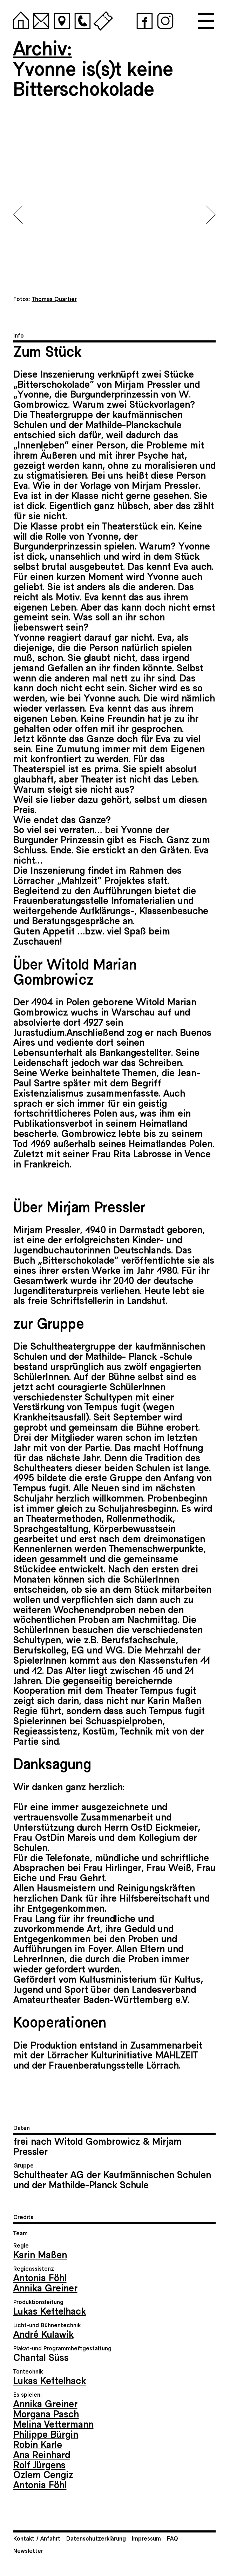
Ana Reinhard (41, 2454)
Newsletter (28, 2550)
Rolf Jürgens (39, 2464)
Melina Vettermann (53, 2423)
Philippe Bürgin (45, 2434)
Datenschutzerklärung (96, 2538)
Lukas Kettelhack (49, 2310)
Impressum (146, 2538)
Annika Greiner (45, 2287)
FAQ (172, 2538)
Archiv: (42, 47)
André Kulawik (43, 2334)
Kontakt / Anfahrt (36, 2538)
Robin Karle (37, 2444)
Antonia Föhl (40, 2277)
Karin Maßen (40, 2254)
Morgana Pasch (46, 2413)
